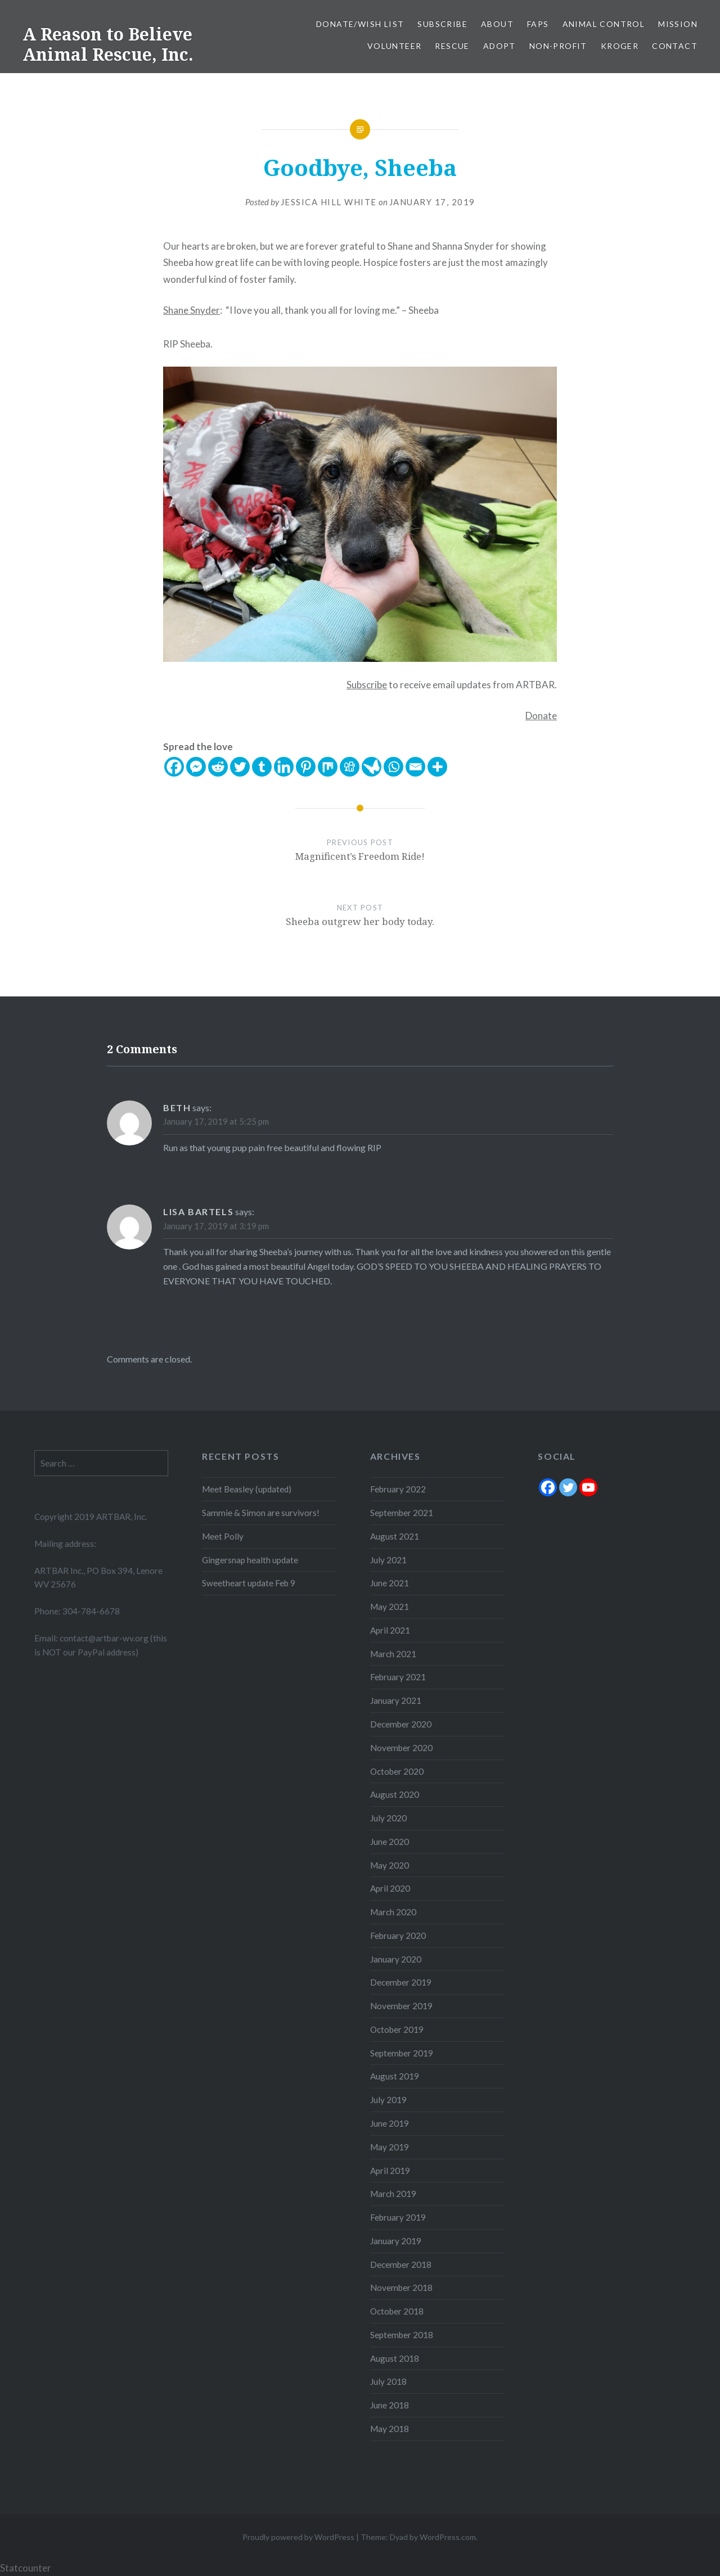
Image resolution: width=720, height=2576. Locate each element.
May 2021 (389, 1606)
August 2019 (394, 2076)
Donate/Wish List (360, 24)
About (497, 24)
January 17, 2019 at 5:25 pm (216, 1121)
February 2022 (398, 1489)
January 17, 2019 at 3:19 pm (216, 1226)
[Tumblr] (262, 767)
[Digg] (349, 767)
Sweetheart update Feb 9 (248, 1583)
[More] (437, 767)
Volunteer (394, 46)
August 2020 (394, 1794)
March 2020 (393, 1912)
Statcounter (25, 2568)
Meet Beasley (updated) (246, 1489)
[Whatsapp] (393, 767)
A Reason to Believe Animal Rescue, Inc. (108, 44)
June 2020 (389, 1842)
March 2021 (393, 1654)
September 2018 (401, 2335)
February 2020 (398, 1935)
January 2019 (395, 2241)
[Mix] (328, 767)
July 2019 (388, 2100)
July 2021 (388, 1560)
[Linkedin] (284, 767)
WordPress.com (448, 2537)
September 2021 (401, 1513)
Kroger (619, 46)
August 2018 (394, 2358)
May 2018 (389, 2429)
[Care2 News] (371, 767)
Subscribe (442, 24)
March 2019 (393, 2194)
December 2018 (400, 2264)
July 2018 (388, 2381)
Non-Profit (558, 46)
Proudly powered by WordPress (298, 2537)
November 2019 (401, 2006)
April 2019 (390, 2171)
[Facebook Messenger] (196, 767)
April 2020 (390, 1888)
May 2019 (389, 2147)
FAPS (538, 24)
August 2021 (394, 1536)
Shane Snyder (191, 310)
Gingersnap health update (250, 1560)
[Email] (415, 767)
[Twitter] (240, 767)
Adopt (499, 46)
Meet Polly (223, 1536)
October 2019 (397, 2029)
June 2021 (389, 1583)
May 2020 (389, 1865)
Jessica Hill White (329, 202)
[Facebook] (174, 767)
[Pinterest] (306, 767)
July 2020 (388, 1818)
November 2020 (401, 1748)
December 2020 (400, 1724)
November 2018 (401, 2287)
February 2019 (398, 2217)
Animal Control (603, 24)
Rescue (452, 46)
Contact (675, 46)
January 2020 (395, 1959)
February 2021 (398, 1677)
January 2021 (395, 1700)
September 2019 (401, 2053)
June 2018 (389, 2405)
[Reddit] (218, 767)
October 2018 (397, 2311)
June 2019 (389, 2123)
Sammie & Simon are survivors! (261, 1513)
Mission (678, 24)
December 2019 (400, 1982)
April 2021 (390, 1630)
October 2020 (397, 1771)
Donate (541, 715)
